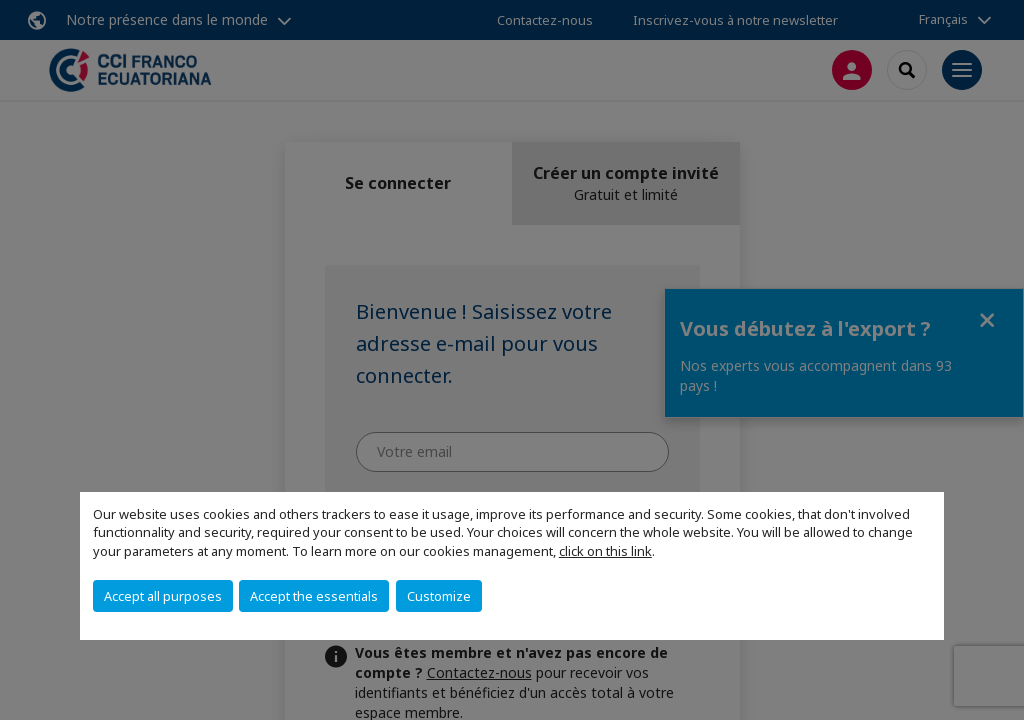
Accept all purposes (163, 596)
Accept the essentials (314, 596)
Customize (439, 596)
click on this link (605, 551)
